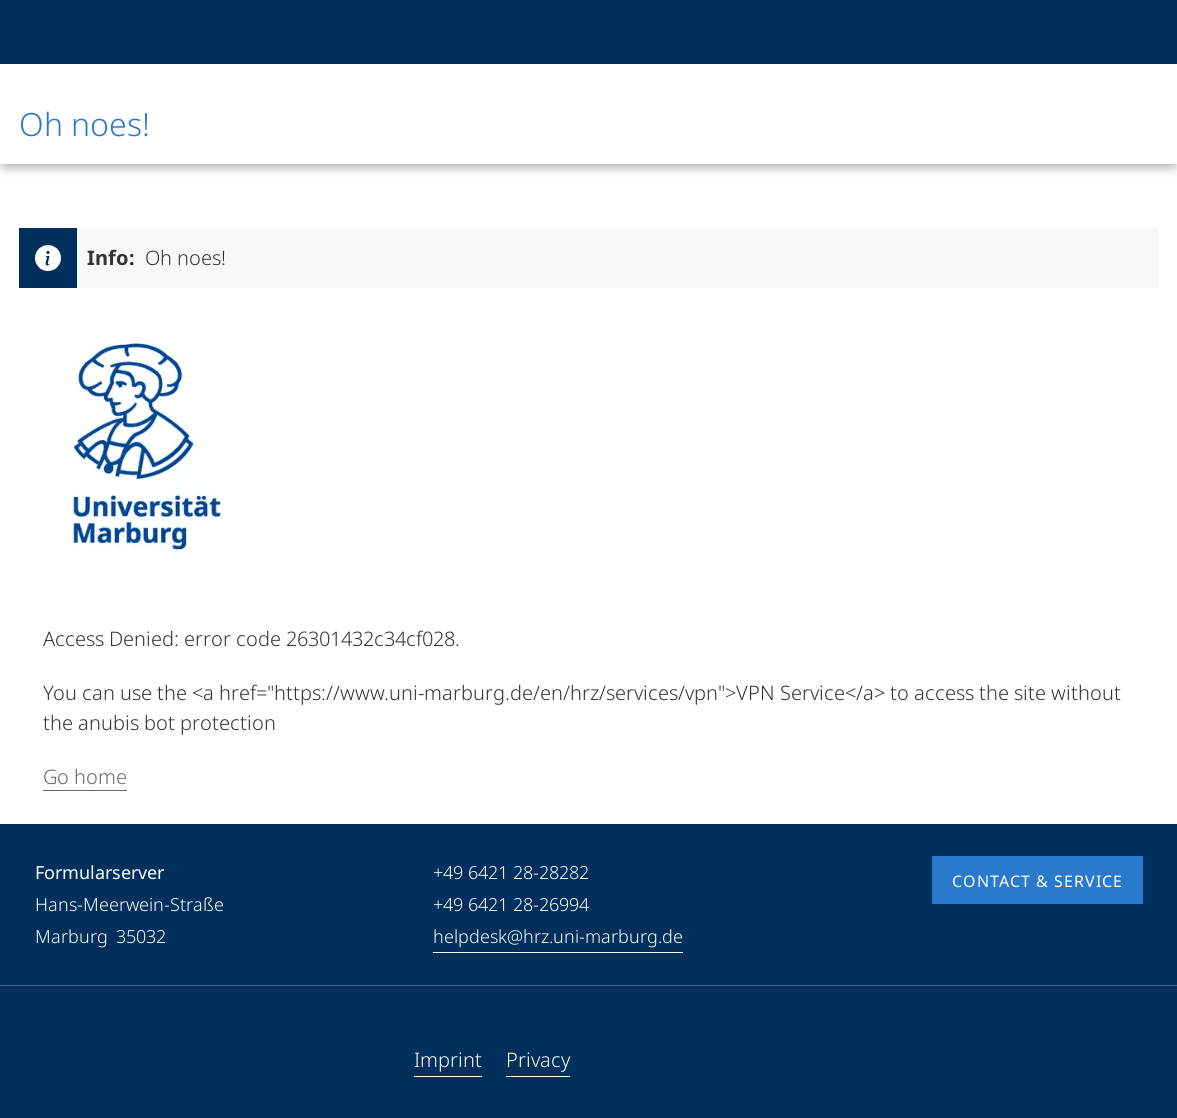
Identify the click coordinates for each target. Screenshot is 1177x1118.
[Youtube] (83, 1060)
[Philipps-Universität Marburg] (86, 32)
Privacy (538, 1059)
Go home (85, 776)
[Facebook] (51, 1060)
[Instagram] (115, 1060)
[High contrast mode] (1126, 32)
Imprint (448, 1059)
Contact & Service (1037, 881)
